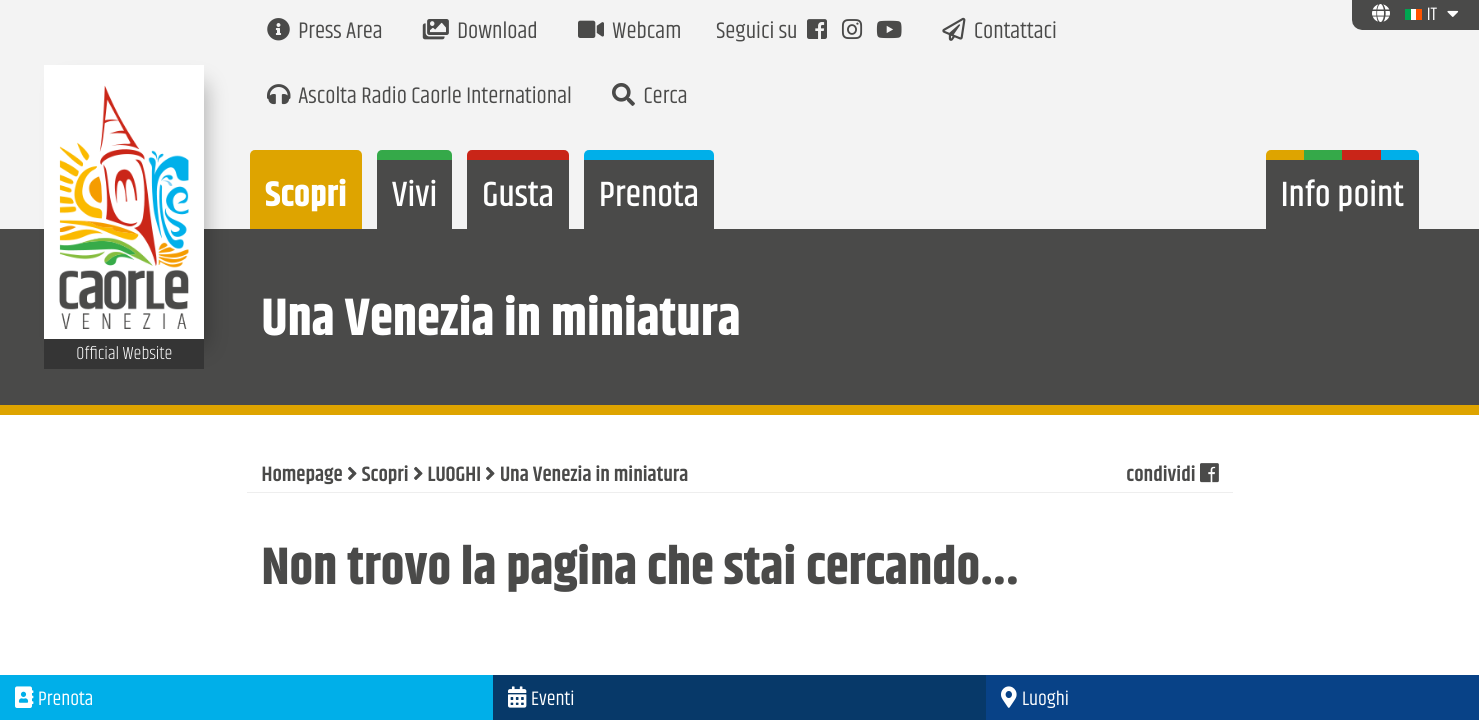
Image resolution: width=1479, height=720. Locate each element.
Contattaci (999, 32)
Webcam (630, 32)
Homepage (302, 476)
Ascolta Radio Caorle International (419, 97)
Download (480, 32)
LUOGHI (454, 476)
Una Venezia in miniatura (594, 476)
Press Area (325, 32)
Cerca (650, 97)
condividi (1171, 476)
